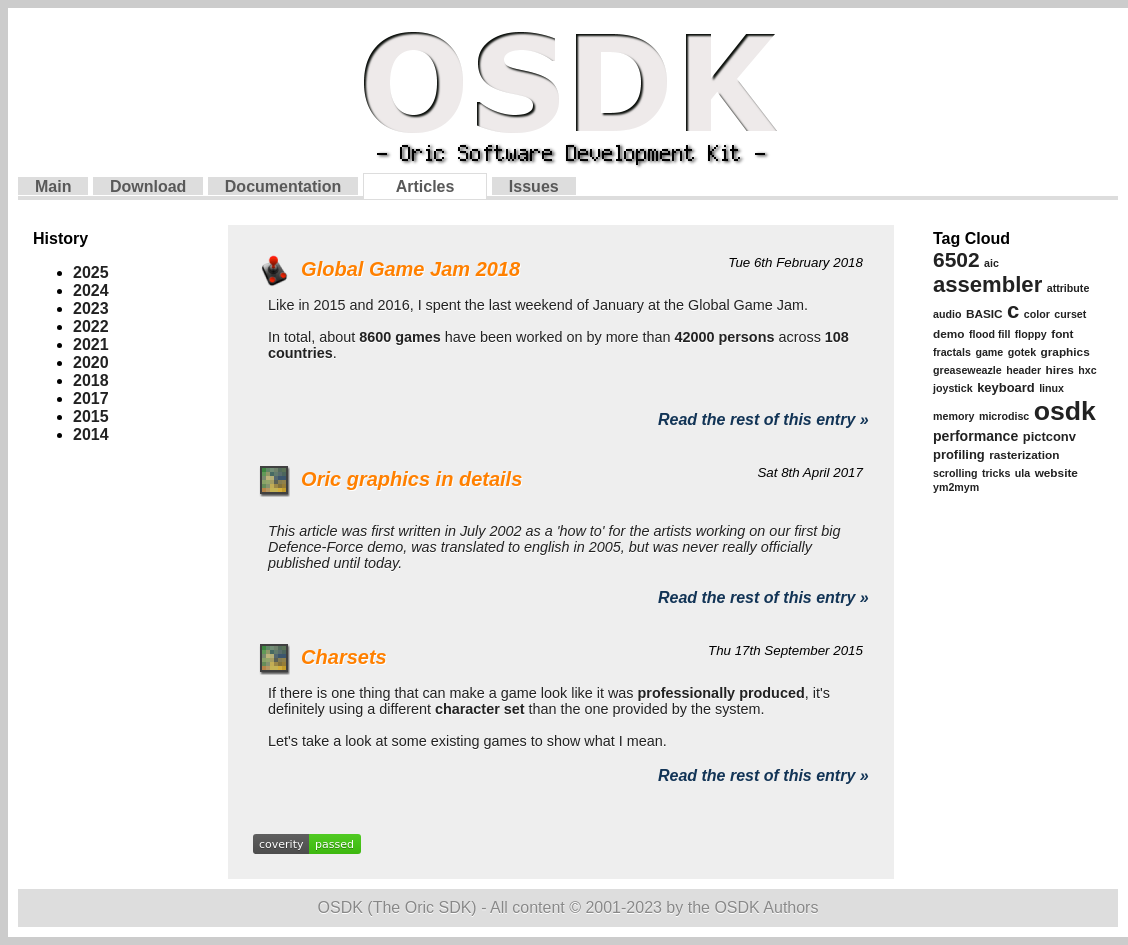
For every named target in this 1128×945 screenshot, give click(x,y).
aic (991, 263)
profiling (959, 454)
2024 (91, 290)
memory (953, 416)
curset (1070, 314)
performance (975, 436)
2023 (91, 308)
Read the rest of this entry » (763, 419)
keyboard (1006, 387)
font (1062, 334)
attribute (1068, 288)
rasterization (1024, 455)
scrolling (955, 473)
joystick (953, 388)
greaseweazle (967, 370)
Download (148, 186)
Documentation (283, 186)
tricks (996, 473)
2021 (91, 344)
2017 (91, 398)
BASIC (984, 314)
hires (1060, 370)
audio (947, 314)
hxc (1087, 370)
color (1037, 314)
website (1056, 473)
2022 (91, 326)
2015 (91, 416)
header (1023, 370)
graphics (1065, 352)
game (989, 352)
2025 (91, 272)
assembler (987, 284)
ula (1022, 473)
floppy (1031, 334)
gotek (1022, 352)
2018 (91, 380)
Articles (425, 186)
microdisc (1004, 416)
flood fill (989, 334)
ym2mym (956, 487)
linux (1051, 388)
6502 (956, 259)
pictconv (1049, 436)
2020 (91, 362)
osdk (1065, 411)
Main (53, 186)
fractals (952, 352)
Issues (534, 186)
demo (948, 334)
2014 (91, 434)
